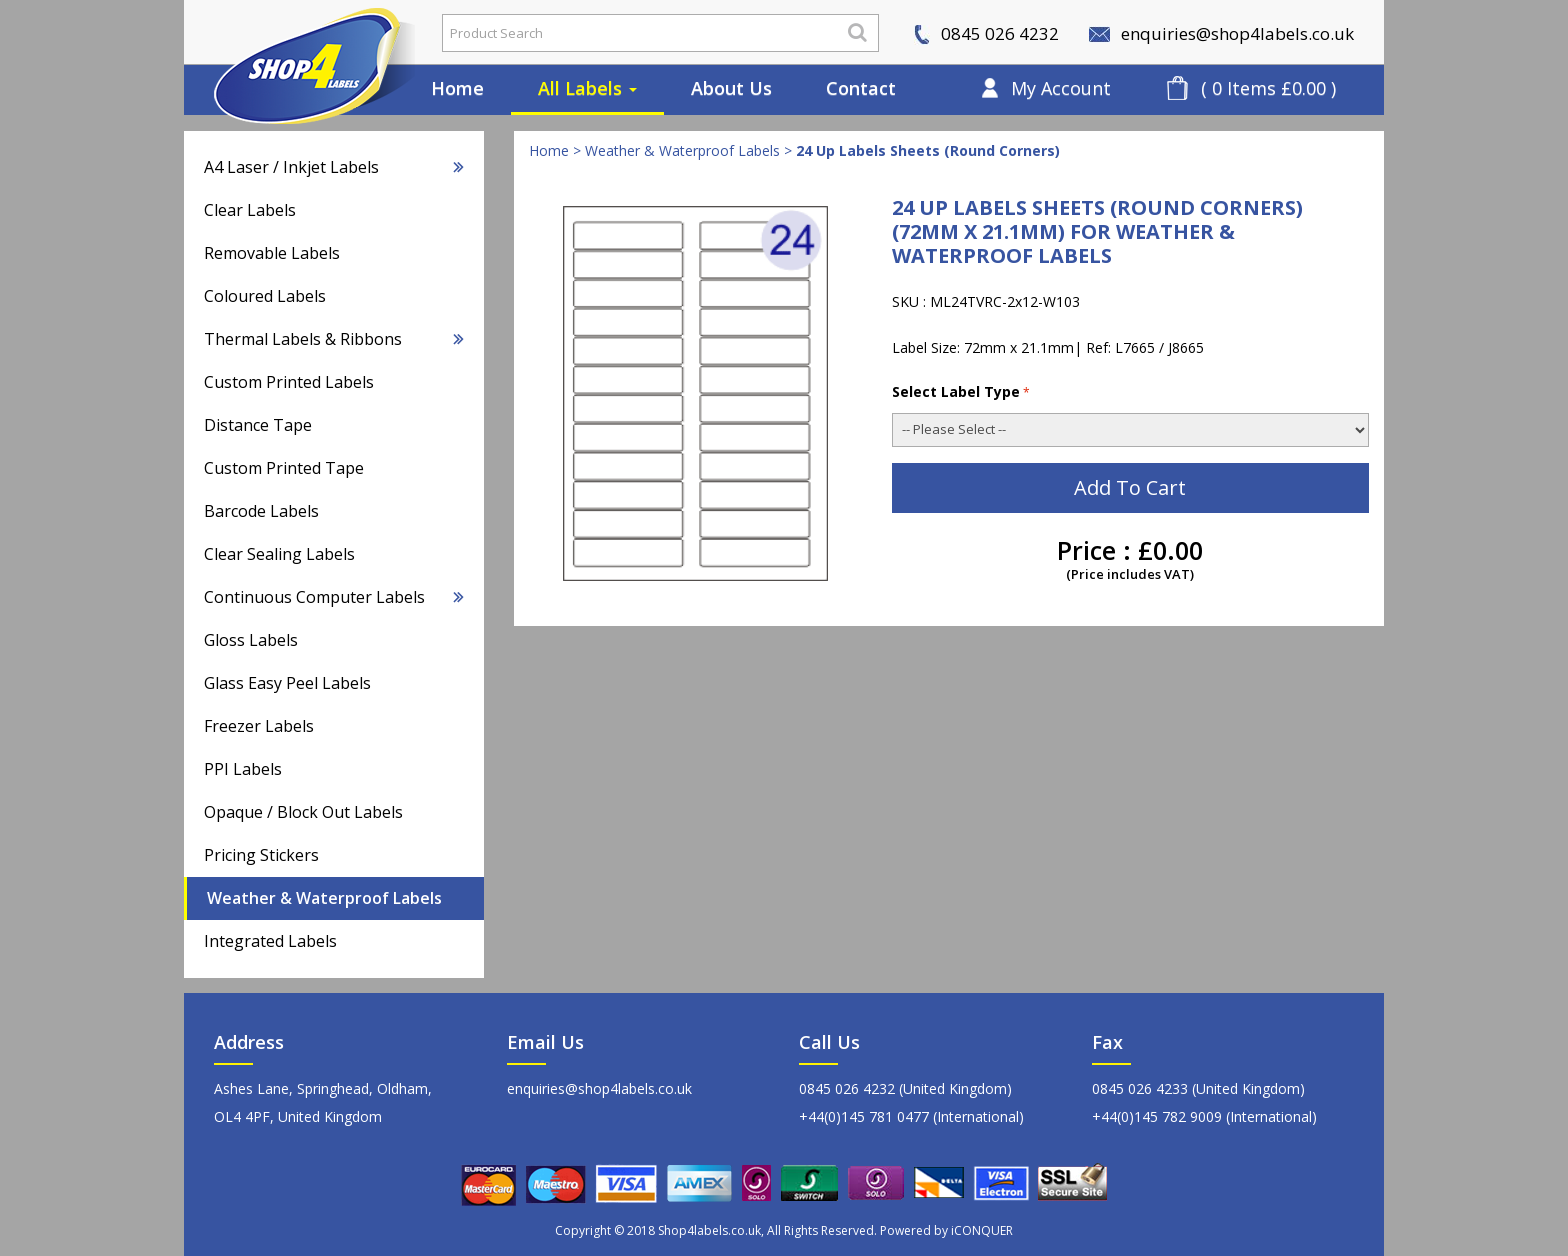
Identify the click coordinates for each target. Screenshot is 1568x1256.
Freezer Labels (259, 726)
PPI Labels (243, 769)
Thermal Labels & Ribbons (334, 339)
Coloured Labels (265, 296)
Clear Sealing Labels (279, 554)
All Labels (587, 88)
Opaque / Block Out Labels (303, 812)
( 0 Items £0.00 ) (1268, 88)
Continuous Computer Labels (334, 597)
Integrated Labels (270, 941)
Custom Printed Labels (289, 382)
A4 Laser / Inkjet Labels (334, 167)
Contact (861, 88)
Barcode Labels (261, 511)
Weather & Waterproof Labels (324, 898)
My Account (1061, 88)
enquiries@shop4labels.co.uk (1221, 33)
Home (457, 88)
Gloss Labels (251, 640)
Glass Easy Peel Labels (287, 683)
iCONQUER (982, 1230)
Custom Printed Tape (284, 468)
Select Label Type (961, 391)
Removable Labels (272, 253)
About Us (731, 88)
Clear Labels (250, 210)
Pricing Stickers (261, 855)
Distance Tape (258, 425)
